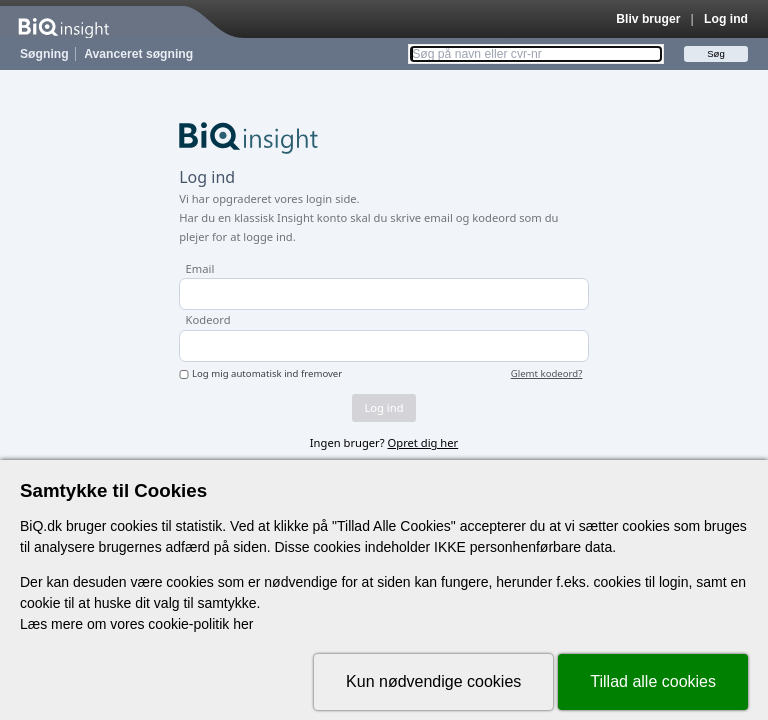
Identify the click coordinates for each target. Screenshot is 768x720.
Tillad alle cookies (653, 681)
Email (200, 268)
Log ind (726, 19)
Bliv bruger (648, 19)
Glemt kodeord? (547, 374)
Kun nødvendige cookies (433, 681)
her (243, 624)
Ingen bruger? (384, 442)
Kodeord (208, 319)
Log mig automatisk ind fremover (267, 374)
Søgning (44, 54)
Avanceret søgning (138, 54)
